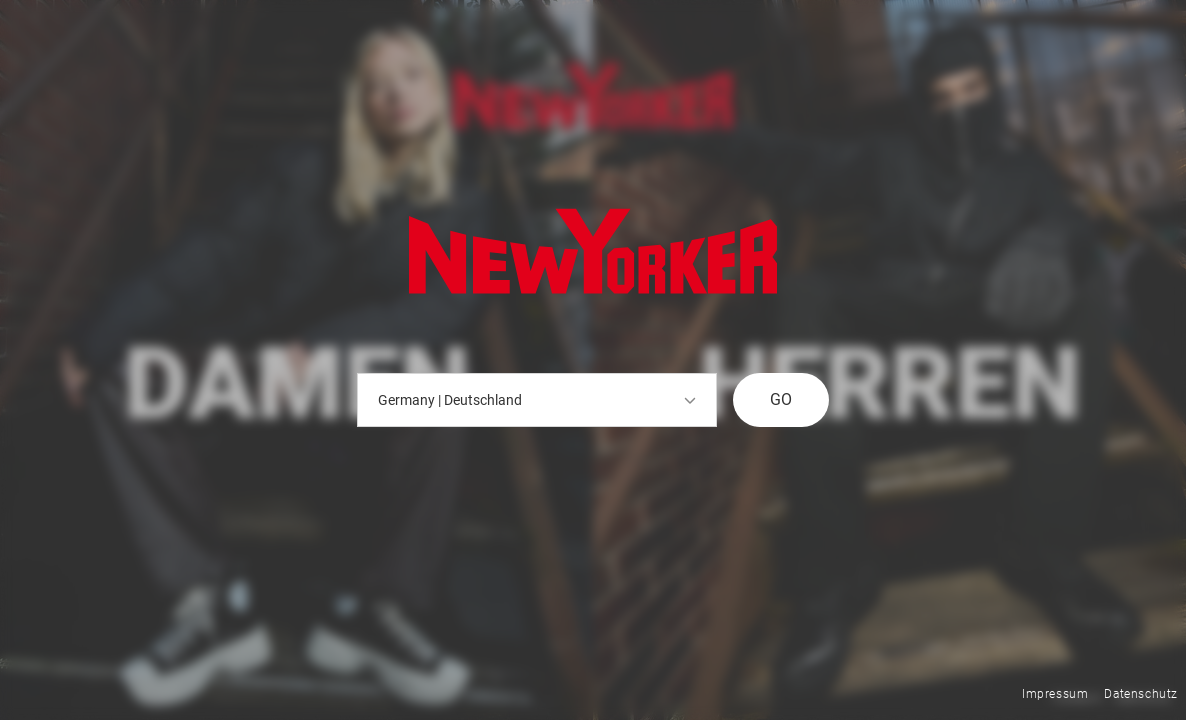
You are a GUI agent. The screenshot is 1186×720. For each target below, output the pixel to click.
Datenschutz (1141, 694)
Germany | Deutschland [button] (537, 400)
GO (781, 399)
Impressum (1055, 694)
